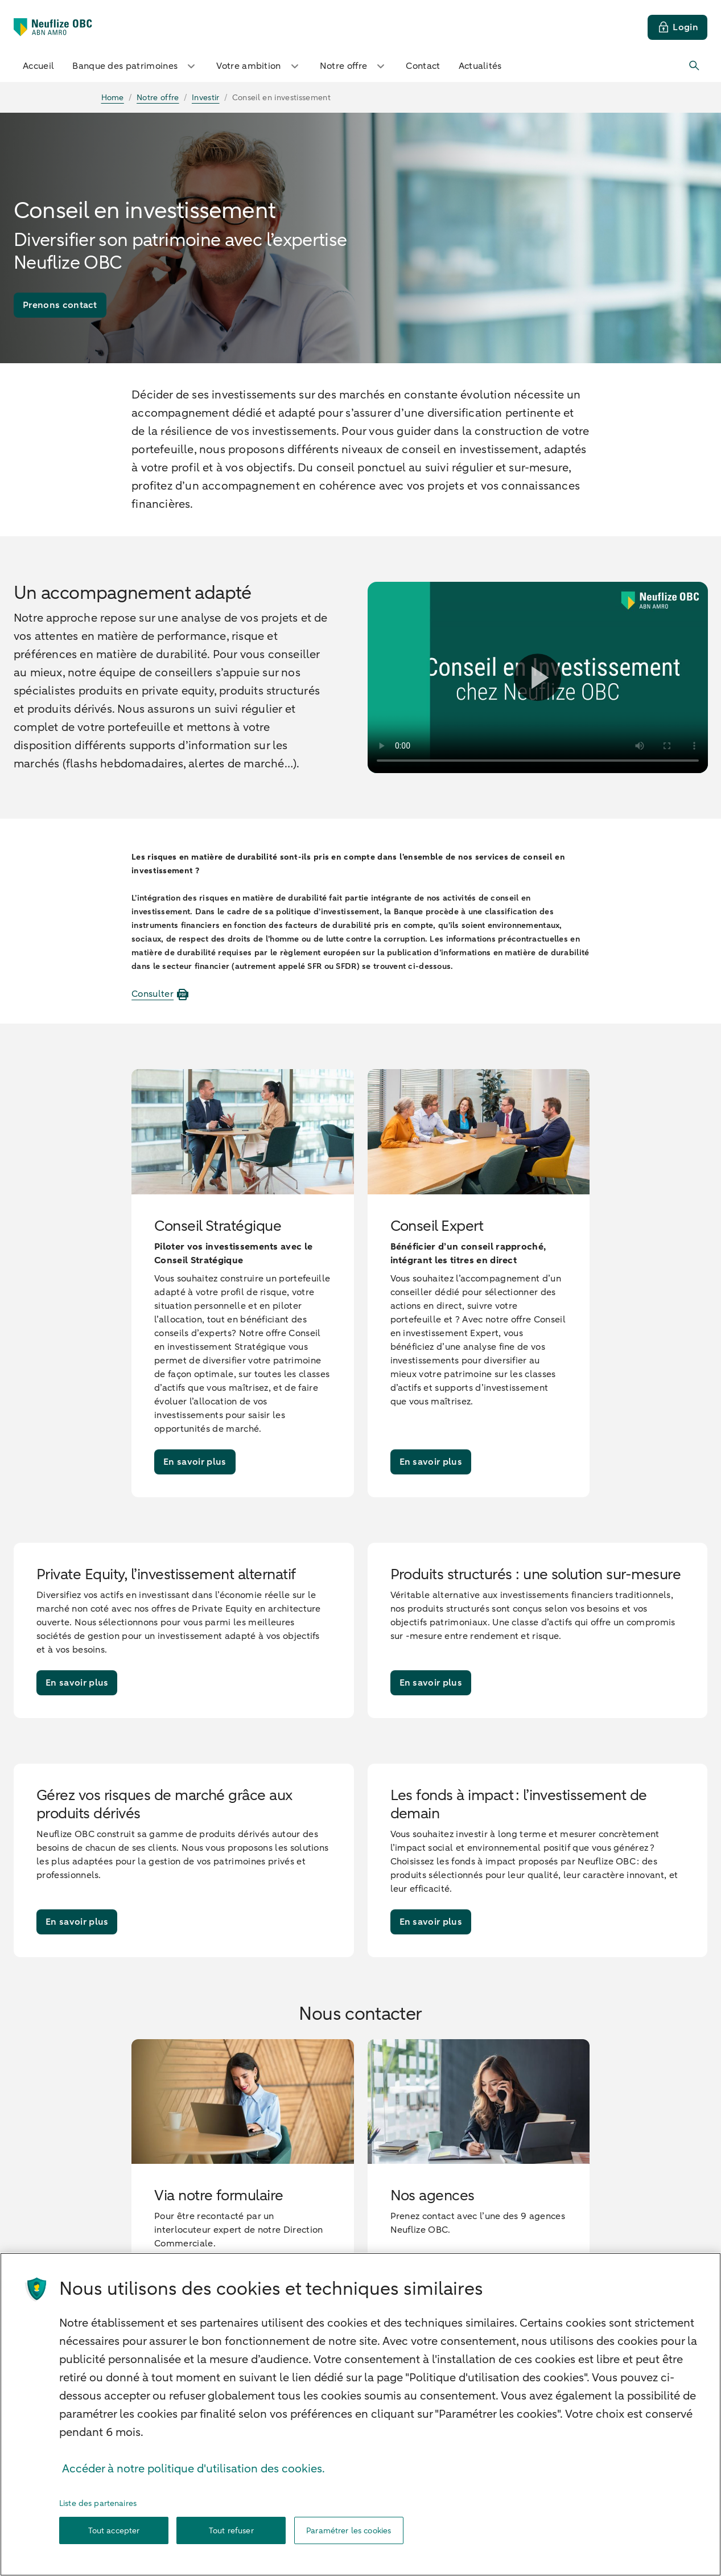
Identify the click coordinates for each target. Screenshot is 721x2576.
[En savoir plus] (194, 1461)
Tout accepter (114, 2538)
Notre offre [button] (354, 66)
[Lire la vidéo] (537, 677)
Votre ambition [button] (258, 66)
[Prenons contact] (60, 305)
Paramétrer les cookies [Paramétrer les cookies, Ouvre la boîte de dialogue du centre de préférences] (348, 2538)
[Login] (677, 27)
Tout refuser (231, 2538)
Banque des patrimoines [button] (135, 66)
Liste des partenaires (98, 2510)
